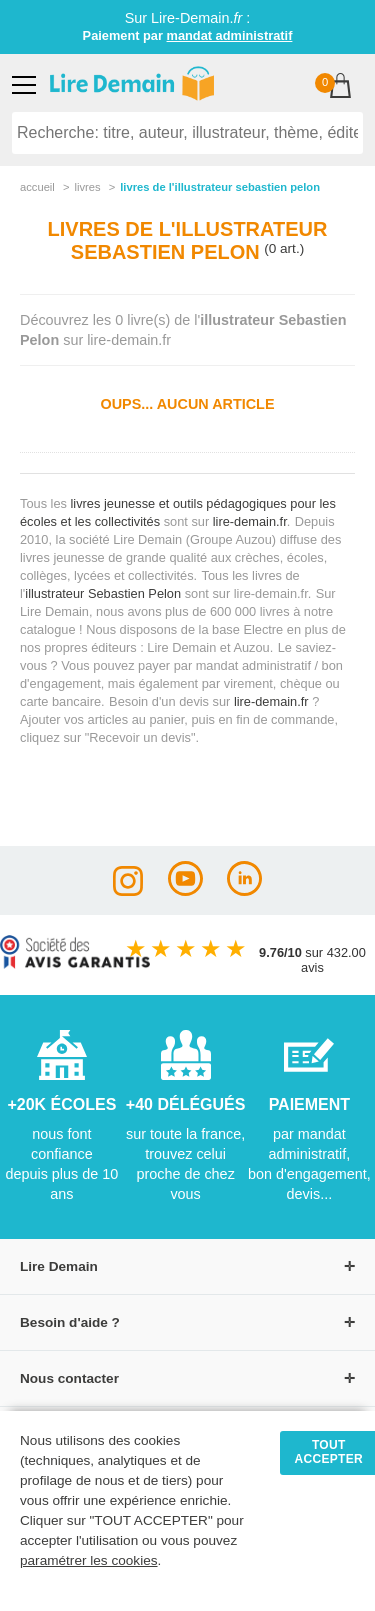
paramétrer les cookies (89, 1560)
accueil (37, 187)
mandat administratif (230, 35)
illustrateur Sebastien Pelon (103, 593)
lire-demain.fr (250, 521)
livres (87, 187)
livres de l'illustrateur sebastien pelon (220, 187)
